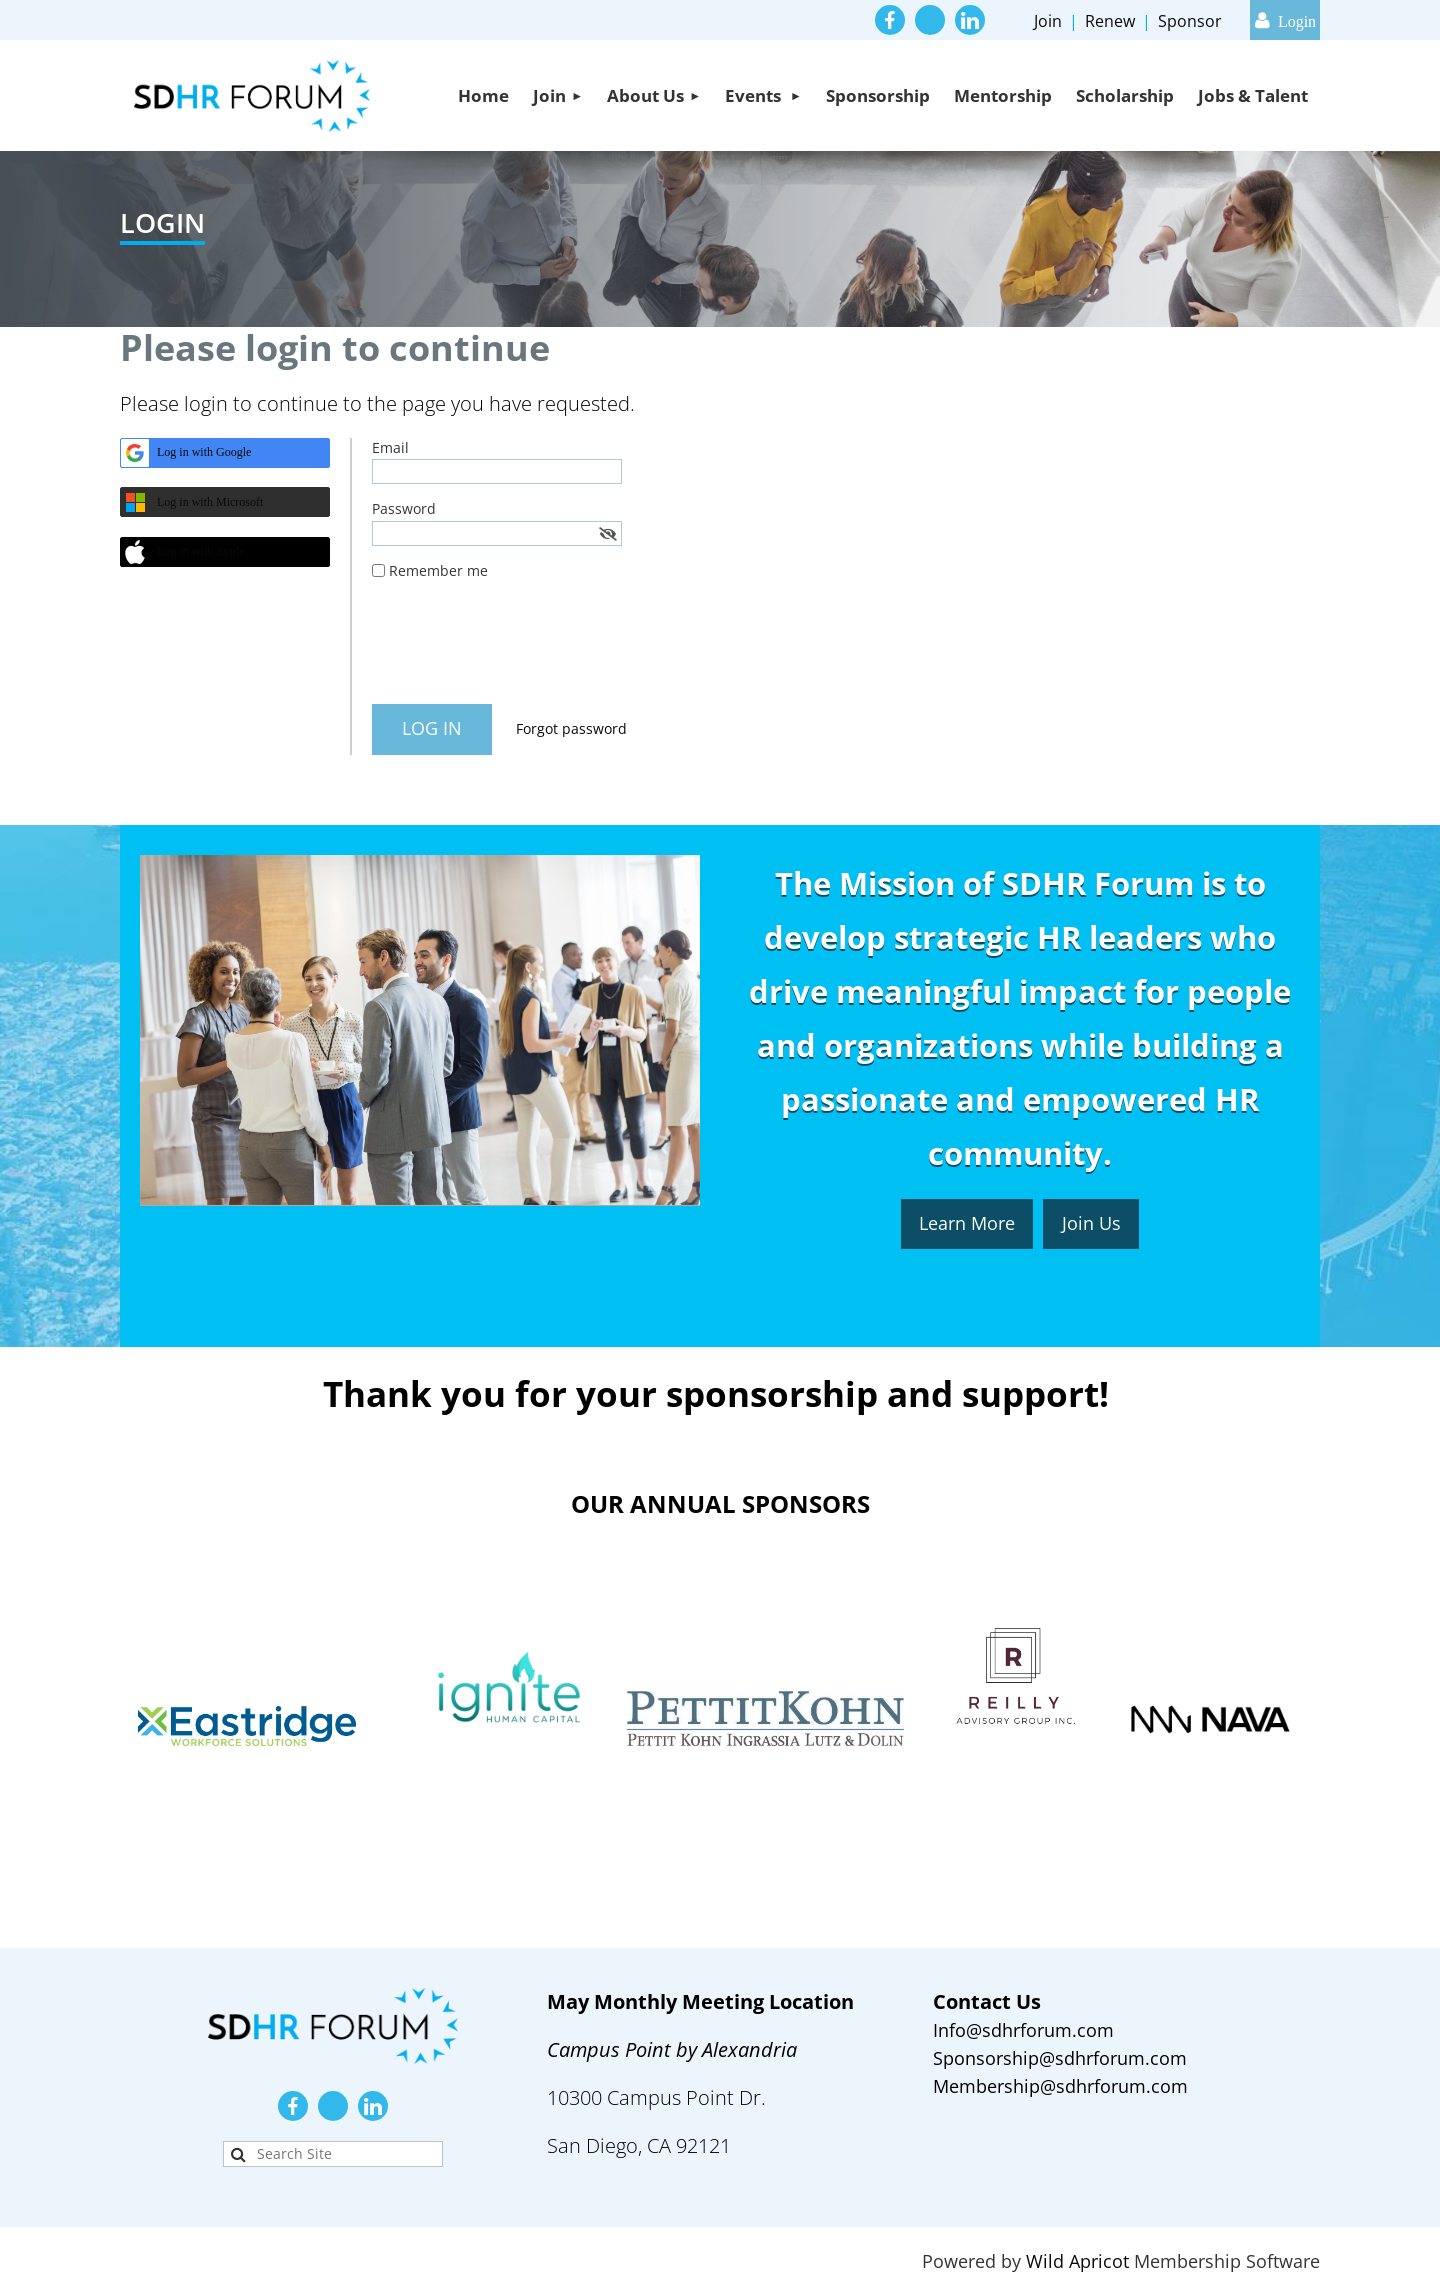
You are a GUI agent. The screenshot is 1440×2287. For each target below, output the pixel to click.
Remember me (438, 570)
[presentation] (524, 650)
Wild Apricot (1077, 2261)
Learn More (967, 1223)
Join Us (1091, 1223)
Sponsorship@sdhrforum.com (1060, 2058)
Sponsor (1190, 21)
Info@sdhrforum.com (1023, 2030)
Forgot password (571, 728)
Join (1048, 21)
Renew (1110, 21)
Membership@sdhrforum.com (1060, 2086)
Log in (1285, 20)
